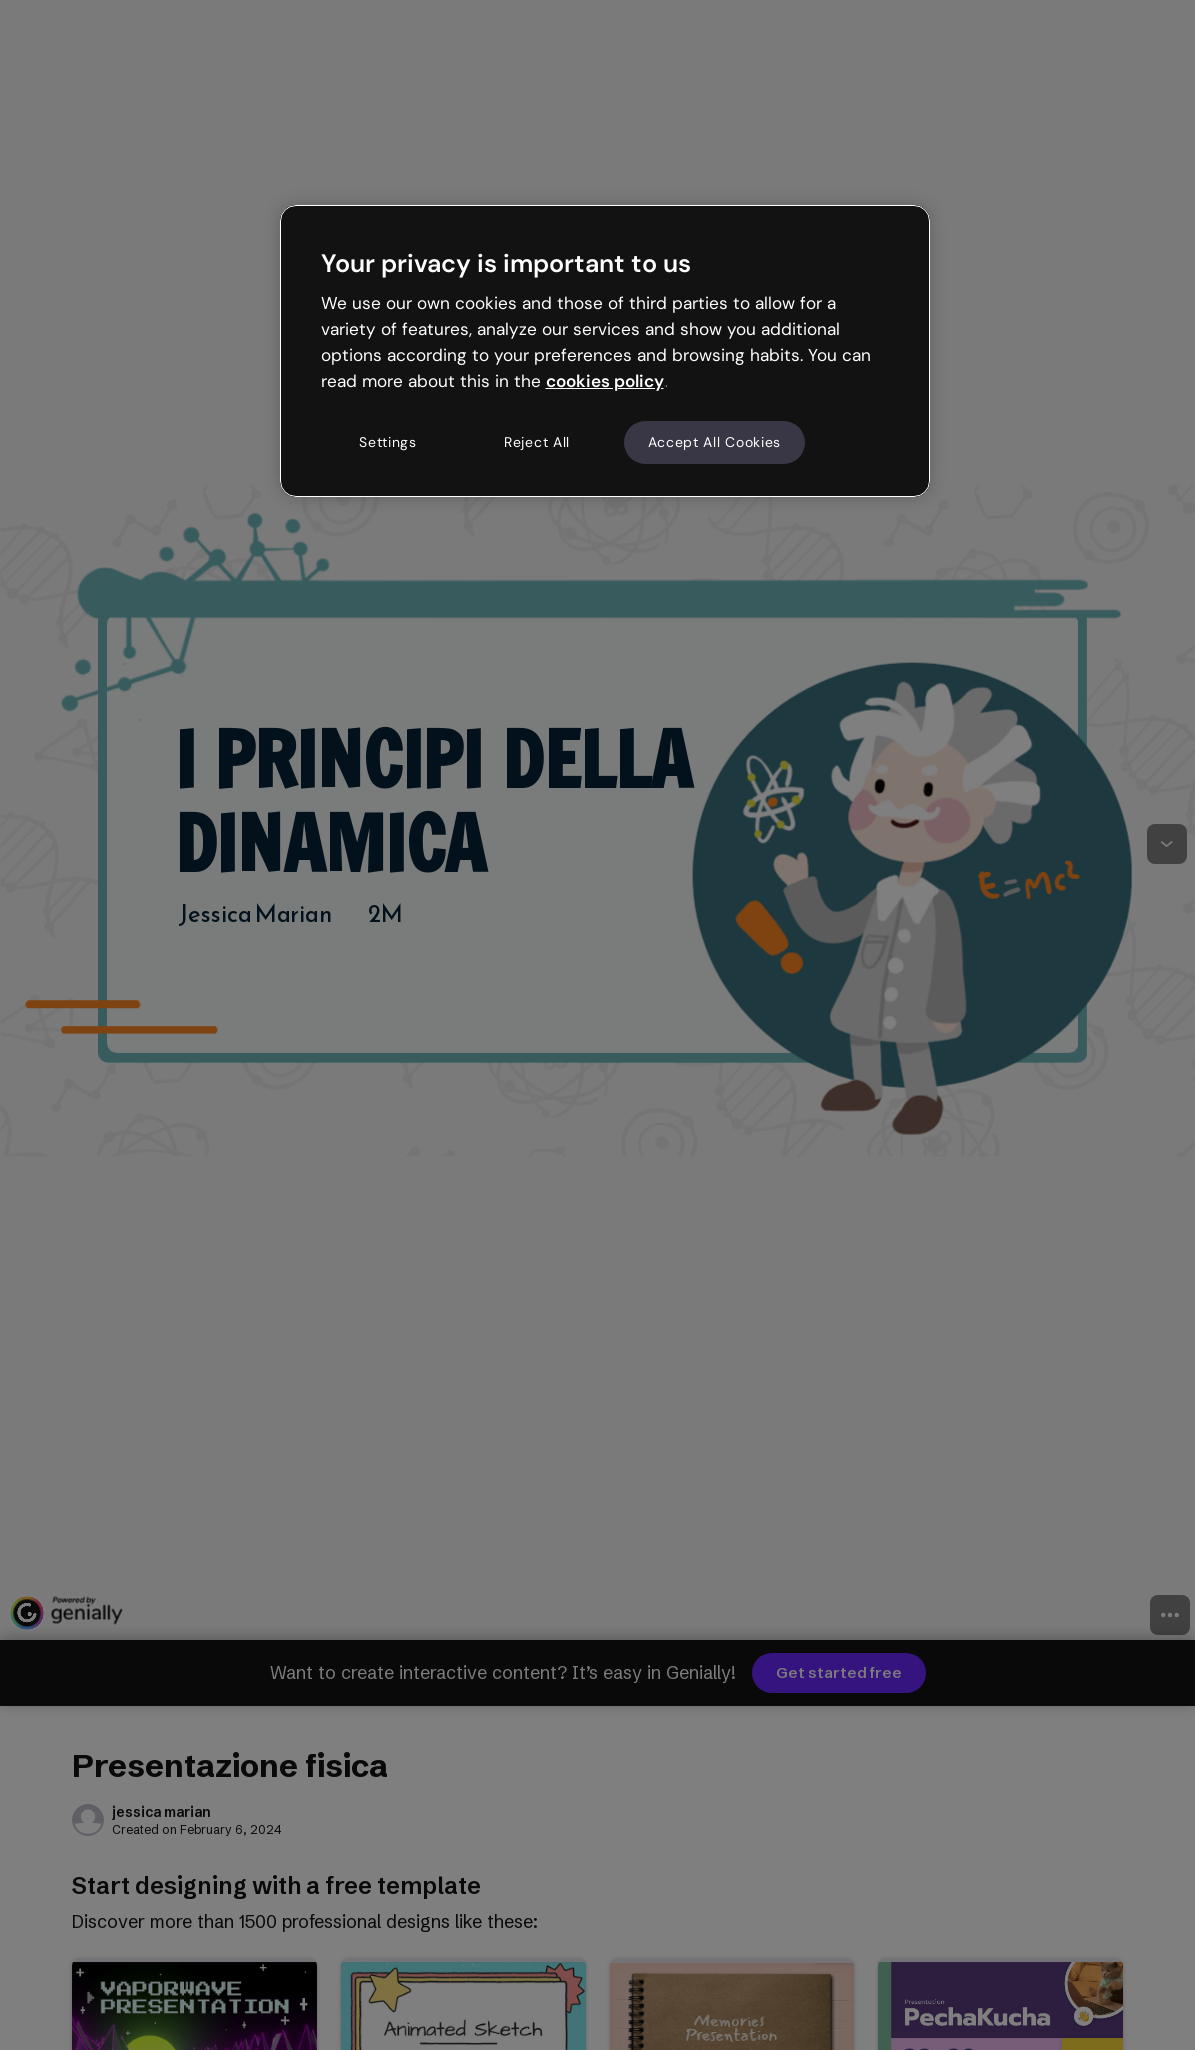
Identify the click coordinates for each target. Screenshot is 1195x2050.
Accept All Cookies (715, 442)
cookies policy (605, 381)
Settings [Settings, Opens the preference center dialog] (388, 442)
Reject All (537, 442)
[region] (605, 351)
